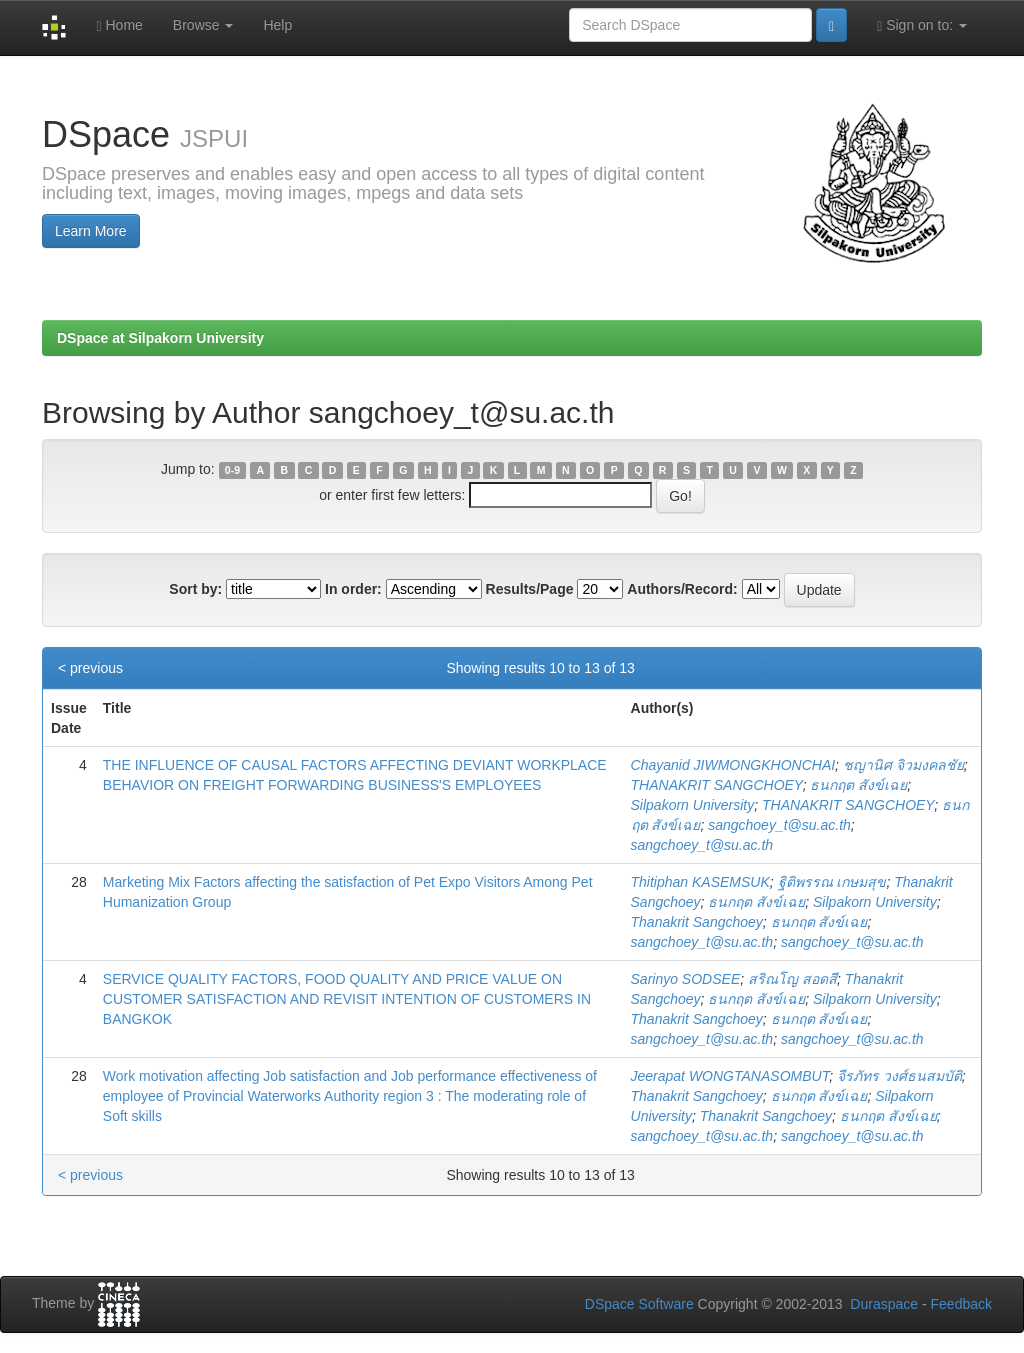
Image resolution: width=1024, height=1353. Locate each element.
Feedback (961, 1304)
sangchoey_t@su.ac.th (779, 825)
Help (277, 25)
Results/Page (530, 589)
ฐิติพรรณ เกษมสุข (832, 882)
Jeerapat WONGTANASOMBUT (730, 1076)
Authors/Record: (682, 589)
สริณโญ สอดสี (792, 979)
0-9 (232, 470)
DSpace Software (639, 1304)
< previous (90, 668)
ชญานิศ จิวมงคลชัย (903, 765)
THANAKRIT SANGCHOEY (717, 785)
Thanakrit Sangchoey (697, 922)
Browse (203, 25)
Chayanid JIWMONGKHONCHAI (733, 765)
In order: (353, 589)
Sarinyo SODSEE (686, 979)
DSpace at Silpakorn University (160, 338)
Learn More (91, 231)
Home (119, 25)
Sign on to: (922, 25)
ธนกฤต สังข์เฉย (858, 785)
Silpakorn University (693, 805)
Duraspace (884, 1304)
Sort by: (195, 589)
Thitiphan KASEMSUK (700, 882)
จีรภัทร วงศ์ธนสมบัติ (899, 1076)
